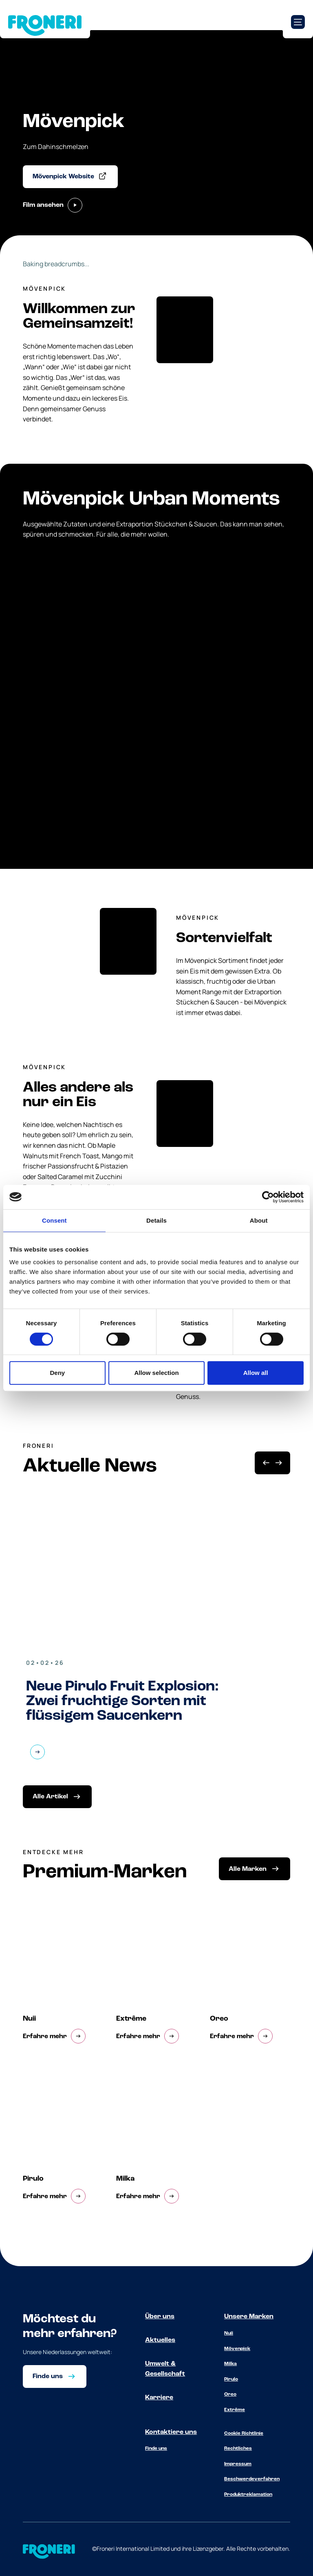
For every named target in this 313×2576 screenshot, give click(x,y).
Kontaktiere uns (171, 2432)
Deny (57, 1372)
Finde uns (156, 2448)
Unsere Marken (248, 2316)
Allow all (255, 1372)
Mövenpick (237, 2348)
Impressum (237, 2464)
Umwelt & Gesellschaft (165, 2369)
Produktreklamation (248, 2494)
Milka (230, 2363)
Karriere (159, 2397)
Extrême (234, 2409)
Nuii (228, 2333)
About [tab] (259, 1220)
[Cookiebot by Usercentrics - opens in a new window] (268, 1197)
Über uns (159, 2316)
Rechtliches (238, 2448)
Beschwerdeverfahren (252, 2479)
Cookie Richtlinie (243, 2433)
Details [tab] (156, 1220)
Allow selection (156, 1372)
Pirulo (231, 2379)
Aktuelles (160, 2340)
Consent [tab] (54, 1220)
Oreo (230, 2394)
